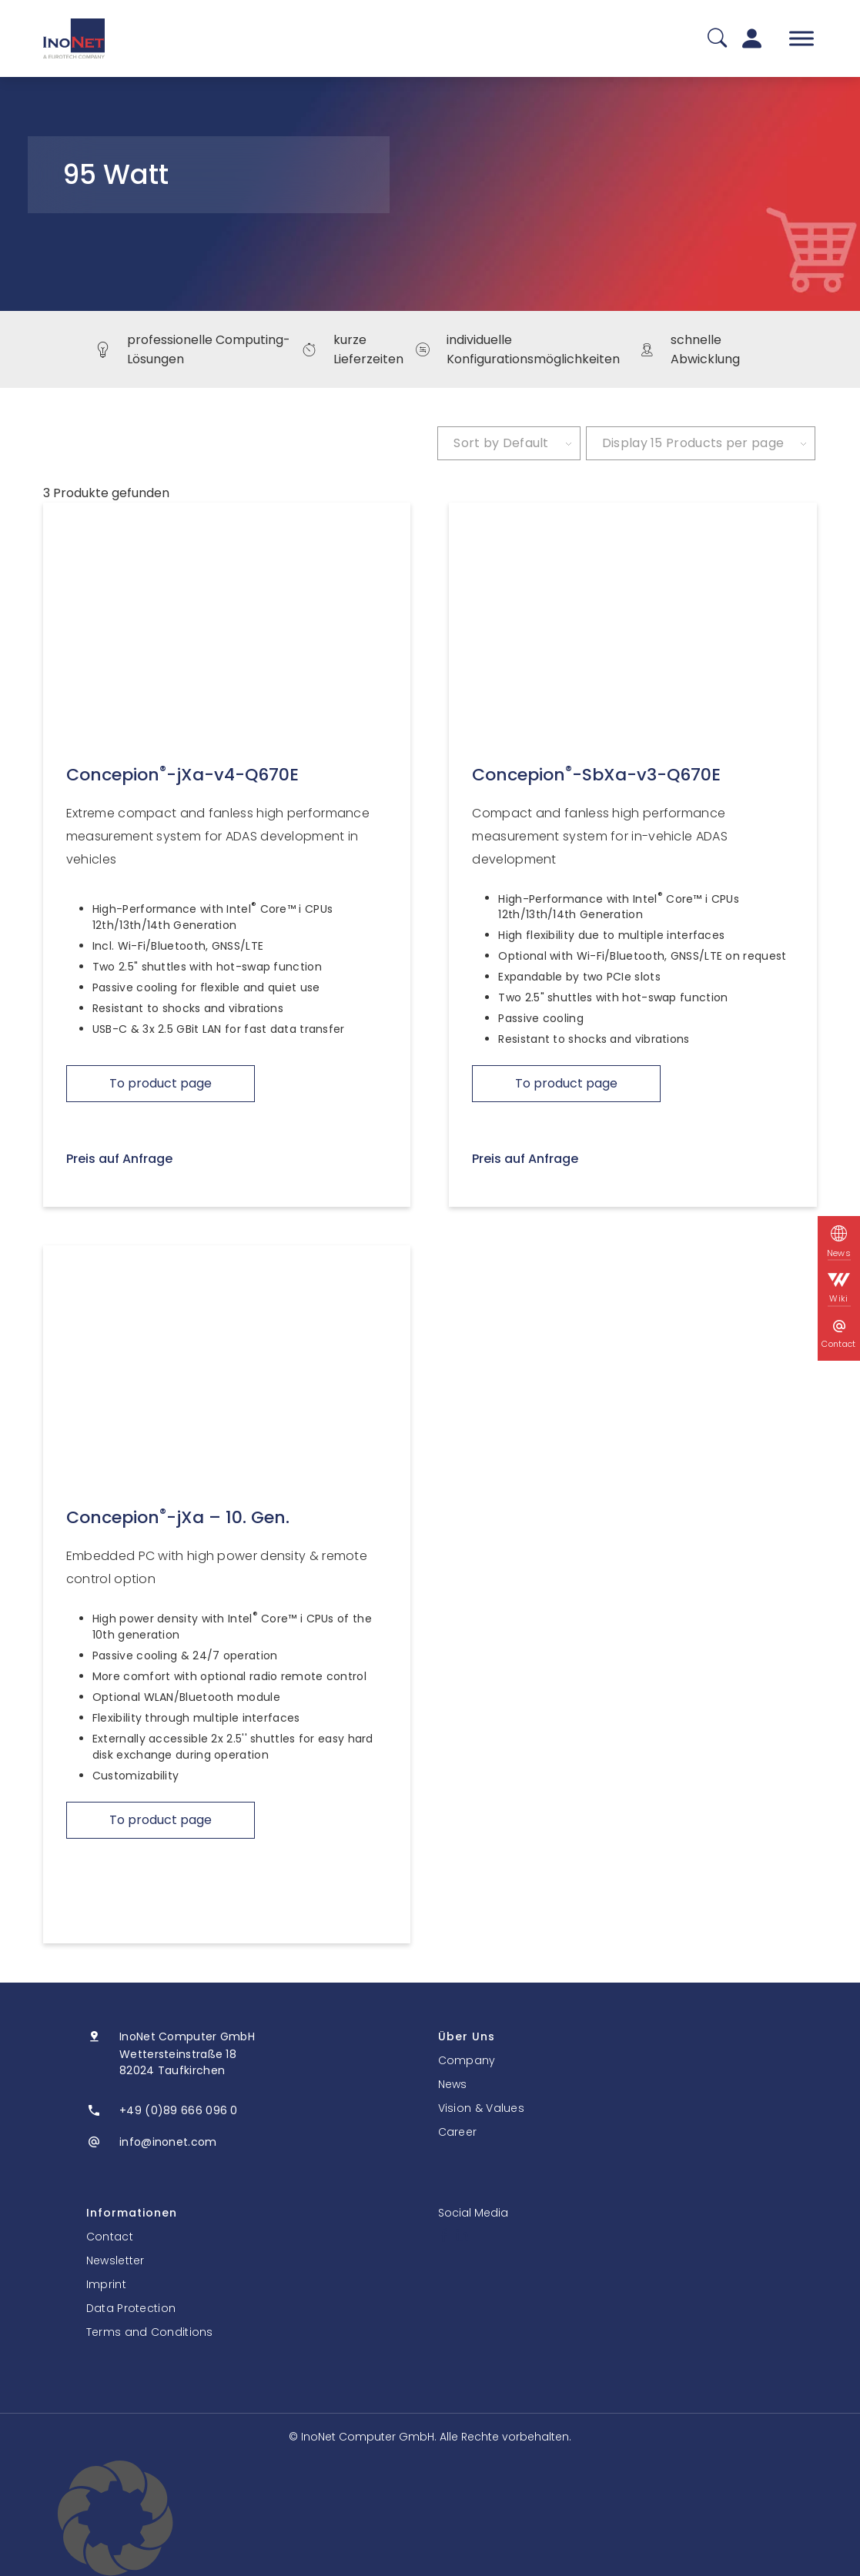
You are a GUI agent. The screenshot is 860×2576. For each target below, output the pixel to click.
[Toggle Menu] (801, 38)
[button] (430, 2518)
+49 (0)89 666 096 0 (178, 2110)
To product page (160, 1083)
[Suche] (717, 38)
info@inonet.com (168, 2142)
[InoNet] (74, 38)
